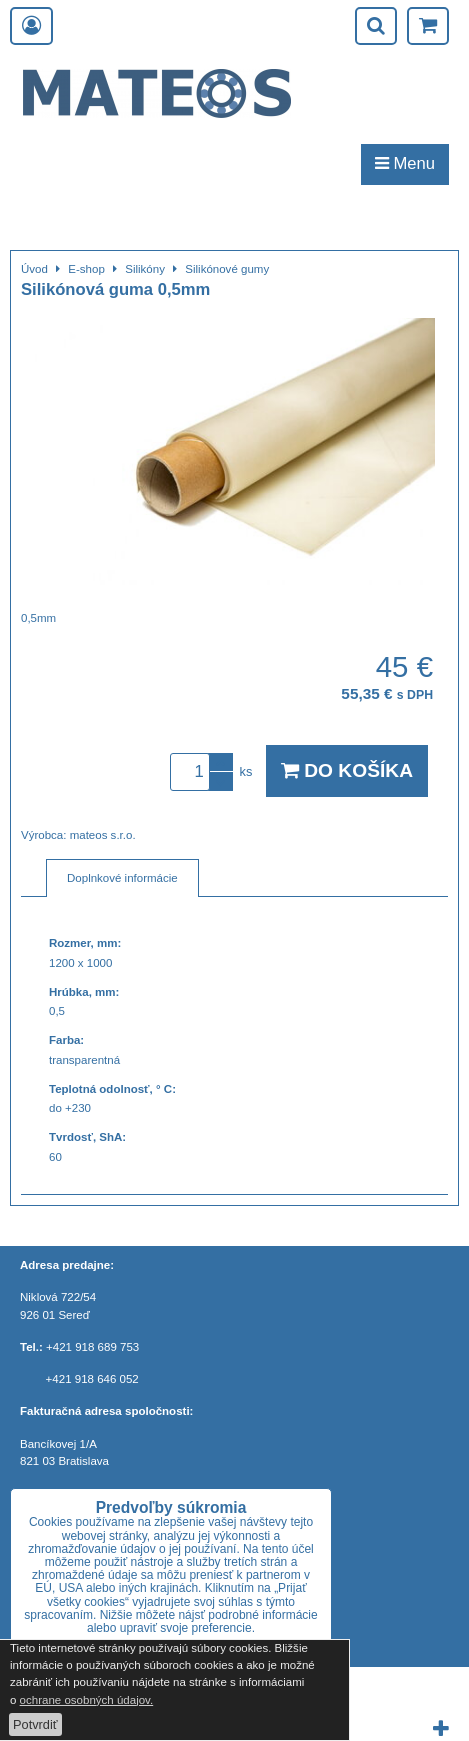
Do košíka (347, 770)
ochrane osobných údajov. (87, 1700)
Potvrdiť (35, 1724)
